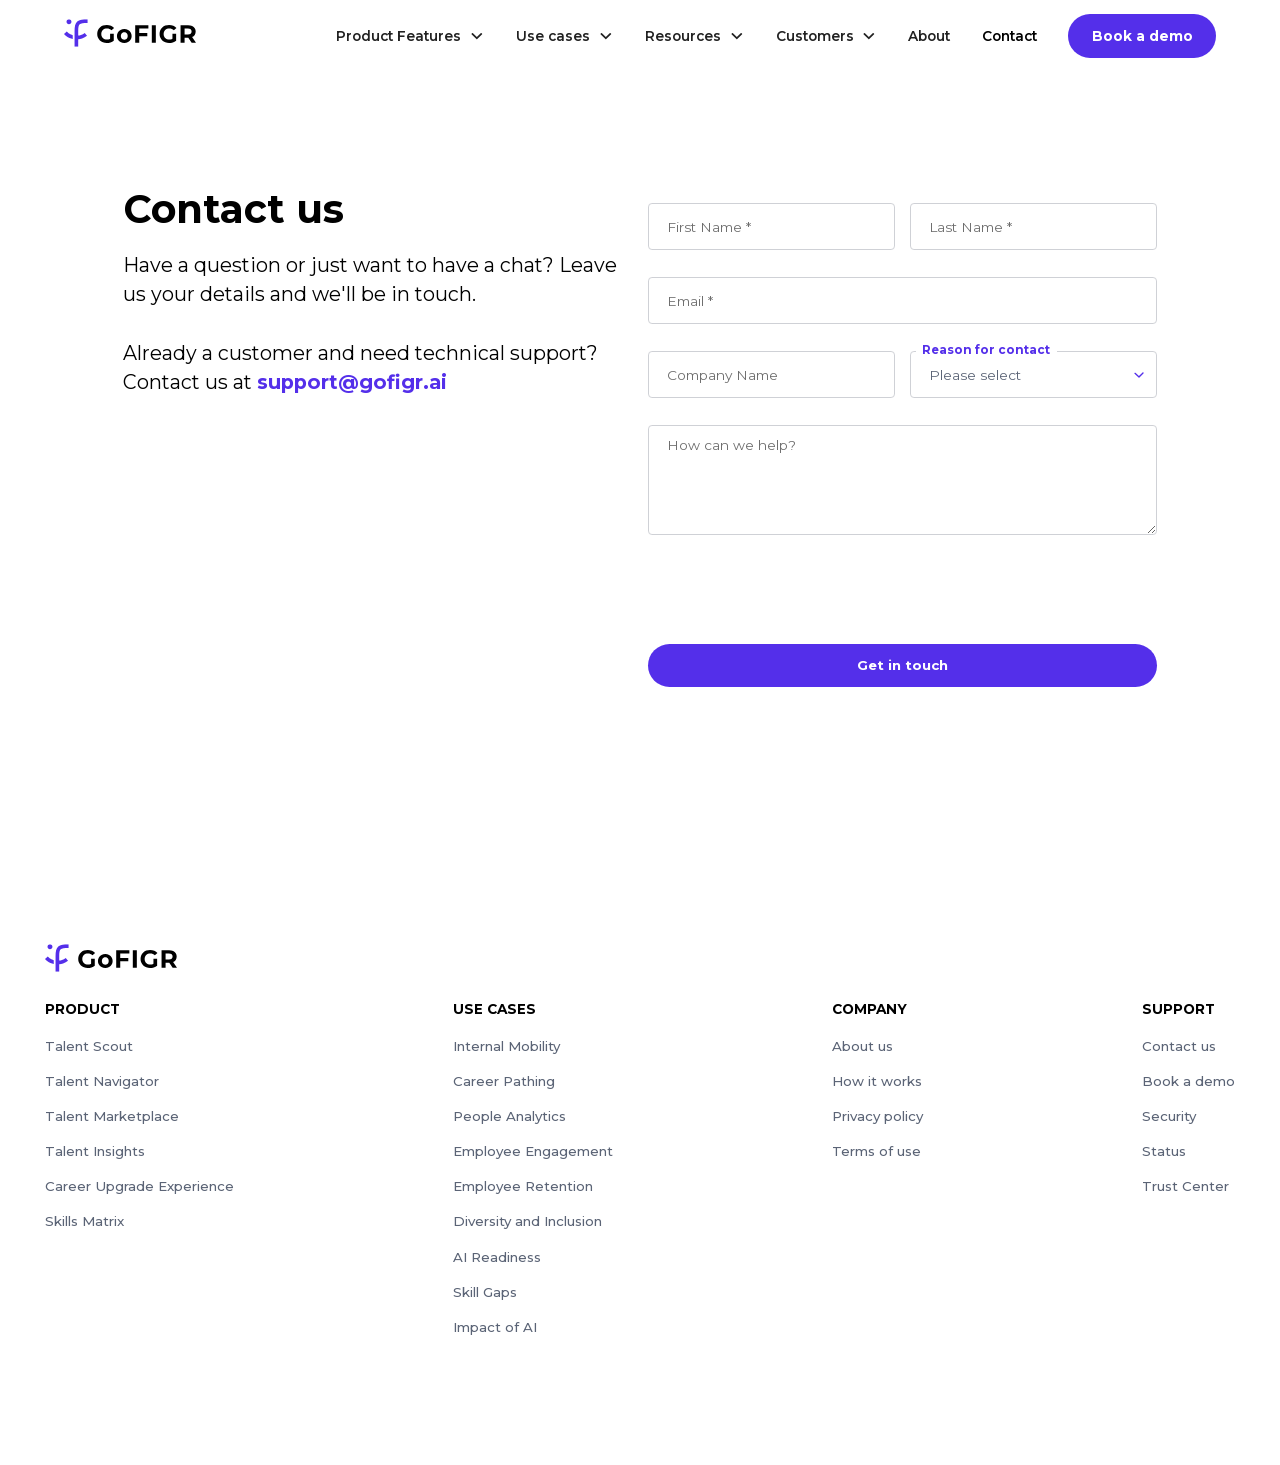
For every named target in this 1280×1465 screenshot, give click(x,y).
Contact (1009, 36)
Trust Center (1187, 1193)
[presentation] (800, 586)
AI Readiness (498, 1266)
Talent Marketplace (113, 1121)
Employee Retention (523, 1193)
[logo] (130, 36)
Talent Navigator (103, 1085)
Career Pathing (504, 1085)
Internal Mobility (508, 1048)
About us (864, 1048)
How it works (878, 1085)
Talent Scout (90, 1048)
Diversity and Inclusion (531, 1229)
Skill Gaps (484, 1302)
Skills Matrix (86, 1229)
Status (1165, 1157)
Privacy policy (879, 1121)
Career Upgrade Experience (140, 1193)
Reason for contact (986, 350)
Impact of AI (495, 1338)
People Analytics (510, 1121)
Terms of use (878, 1157)
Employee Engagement (533, 1157)
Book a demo (1142, 36)
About (929, 36)
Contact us (1180, 1048)
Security (1170, 1121)
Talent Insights (98, 1157)
